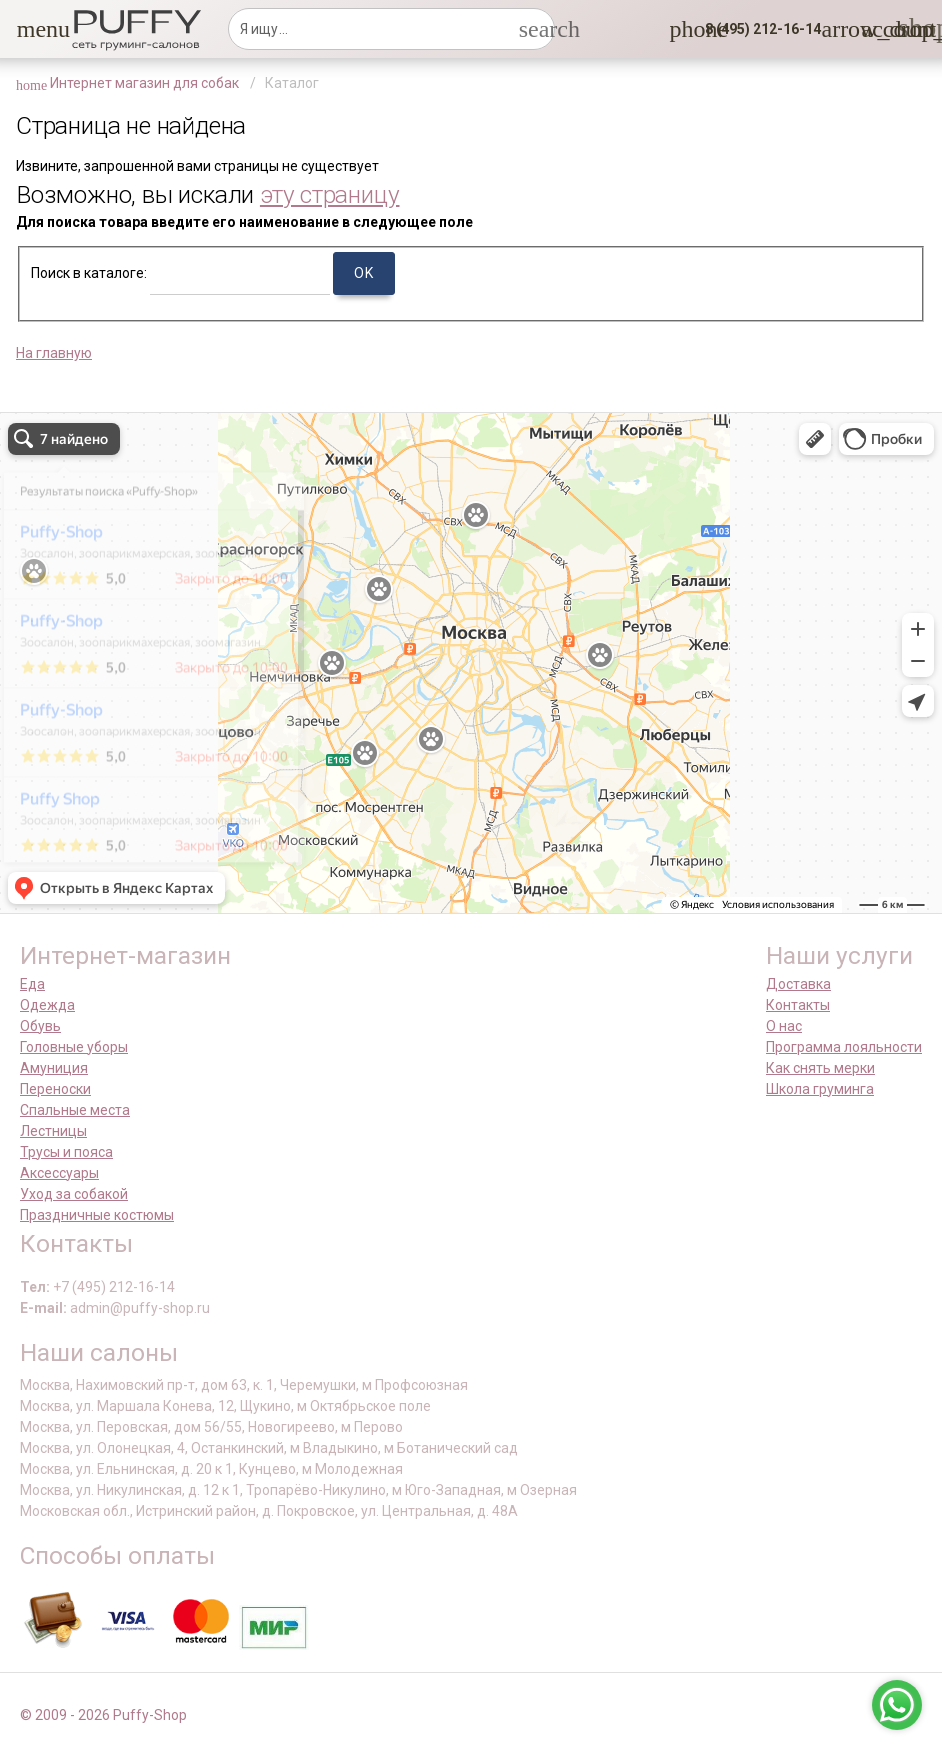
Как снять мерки (820, 1068)
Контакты (798, 1005)
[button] (29, 29)
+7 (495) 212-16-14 (114, 1287)
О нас (784, 1026)
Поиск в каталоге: (89, 273)
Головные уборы (74, 1047)
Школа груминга (820, 1089)
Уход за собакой (74, 1194)
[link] (873, 29)
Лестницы (53, 1131)
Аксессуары (59, 1173)
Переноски (55, 1089)
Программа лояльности (844, 1047)
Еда (32, 984)
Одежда (47, 1005)
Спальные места (75, 1110)
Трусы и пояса (66, 1152)
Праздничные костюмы (97, 1215)
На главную (54, 353)
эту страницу (330, 194)
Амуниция (54, 1068)
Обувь (40, 1026)
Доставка (798, 984)
